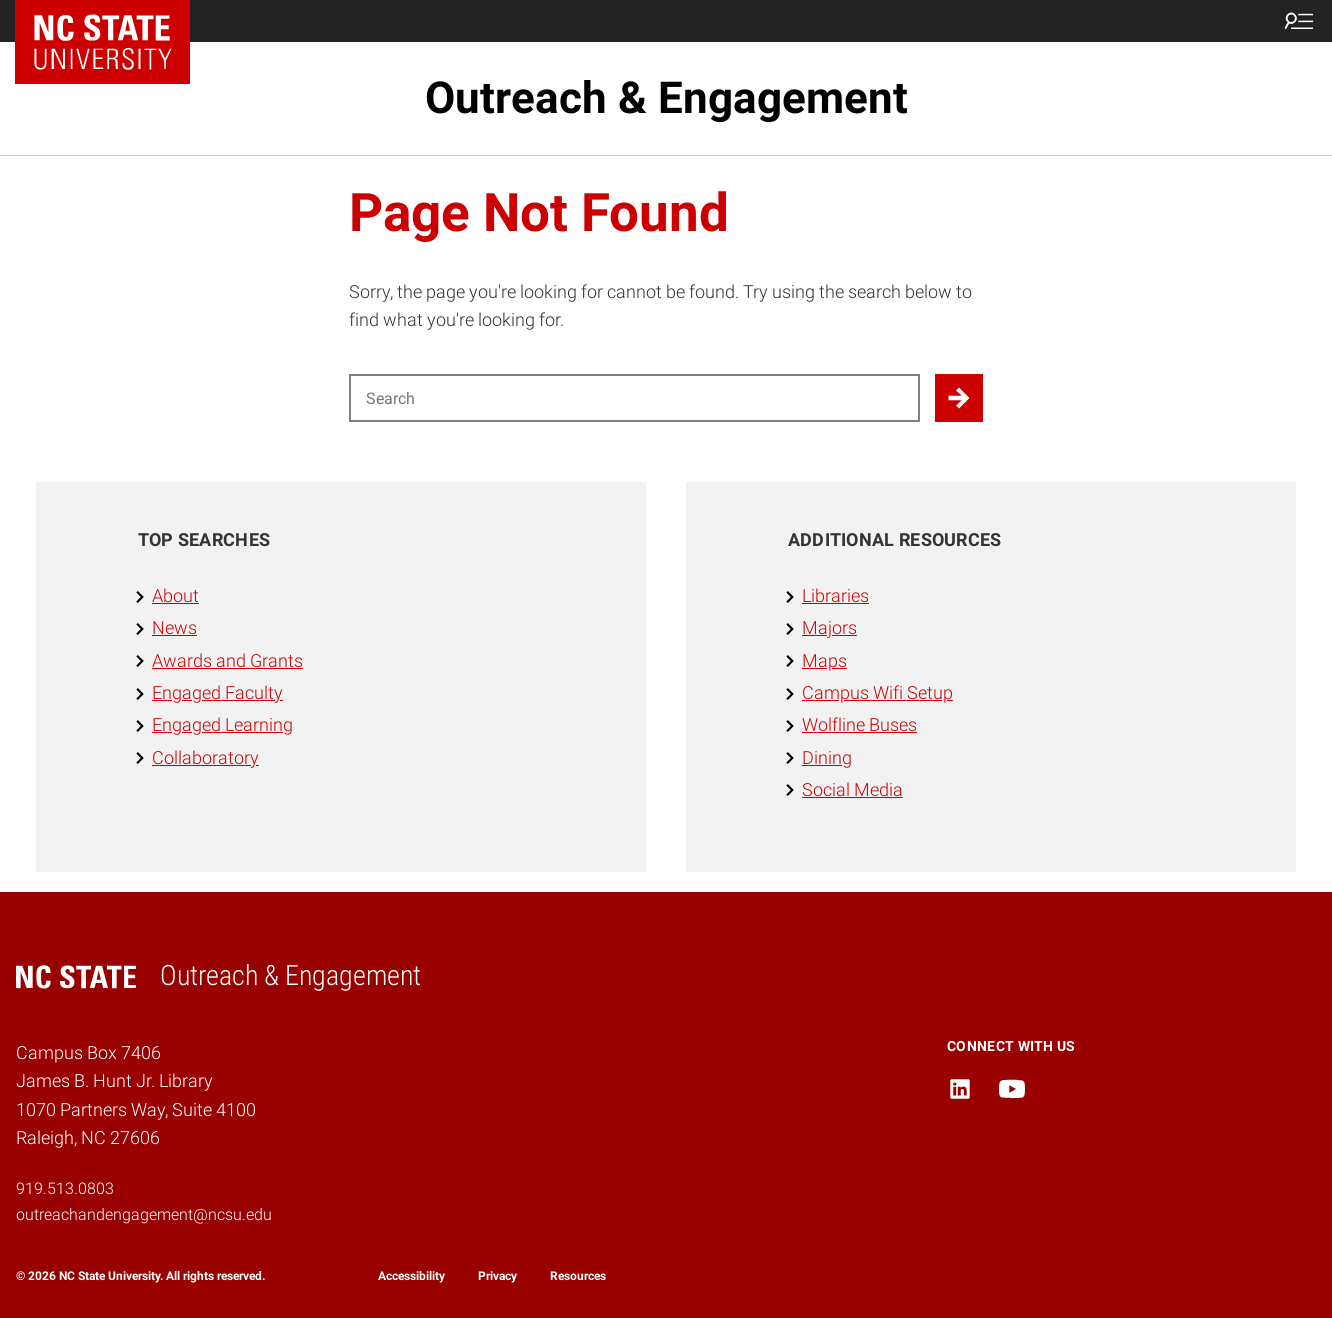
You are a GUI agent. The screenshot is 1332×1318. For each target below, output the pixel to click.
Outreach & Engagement (666, 98)
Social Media (852, 790)
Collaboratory (205, 758)
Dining (827, 758)
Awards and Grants (227, 661)
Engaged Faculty (217, 693)
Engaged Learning (222, 725)
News (174, 628)
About (175, 596)
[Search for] (634, 398)
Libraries (835, 596)
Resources (578, 1276)
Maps (824, 661)
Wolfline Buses (859, 725)
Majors (829, 628)
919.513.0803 (65, 1188)
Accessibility (411, 1276)
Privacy (497, 1276)
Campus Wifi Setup (877, 693)
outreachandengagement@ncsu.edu (144, 1214)
